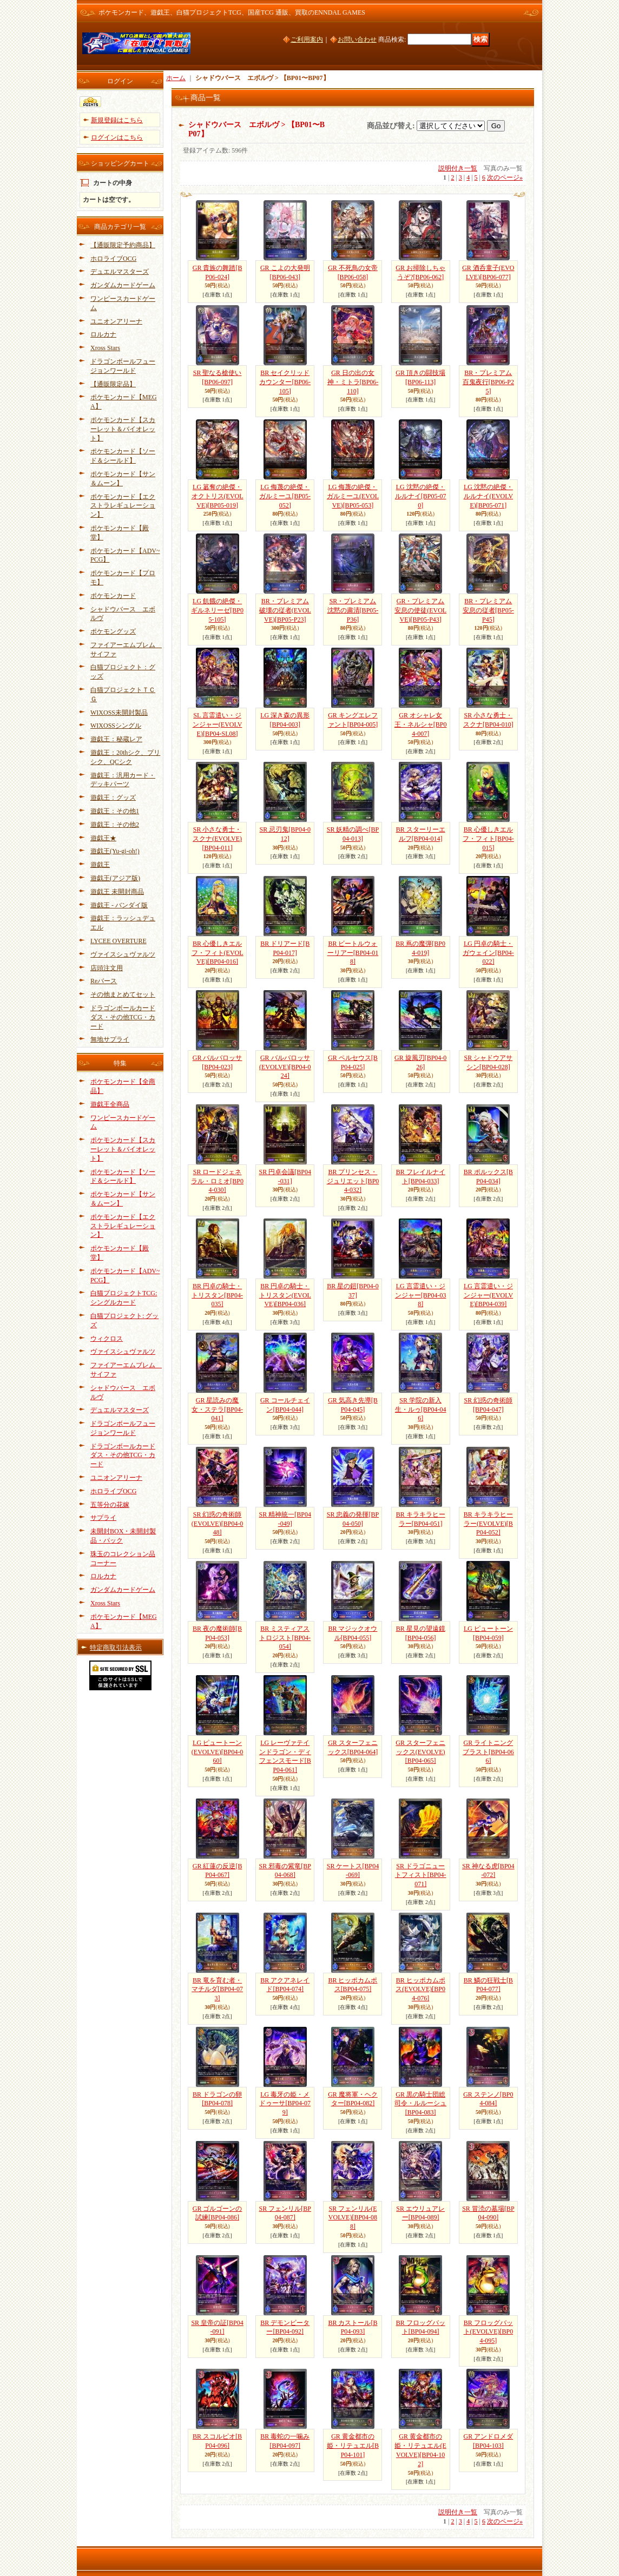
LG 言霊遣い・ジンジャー (420, 1295)
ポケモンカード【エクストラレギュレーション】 (122, 506)
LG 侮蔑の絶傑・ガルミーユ (285, 496)
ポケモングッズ (113, 631)
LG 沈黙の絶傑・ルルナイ (420, 496)
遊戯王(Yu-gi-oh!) (115, 851)
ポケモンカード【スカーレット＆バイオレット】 (122, 429)
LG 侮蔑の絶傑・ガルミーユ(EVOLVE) (353, 496)
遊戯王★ (103, 838)
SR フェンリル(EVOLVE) (352, 2218)
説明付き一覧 (457, 168)
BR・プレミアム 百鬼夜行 (488, 382)
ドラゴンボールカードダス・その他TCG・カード (122, 1017)
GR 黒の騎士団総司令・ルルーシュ (420, 2104)
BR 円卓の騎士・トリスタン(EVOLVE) (285, 1295)
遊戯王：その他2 (114, 824)
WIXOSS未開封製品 (119, 712)
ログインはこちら (117, 137)
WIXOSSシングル (115, 725)
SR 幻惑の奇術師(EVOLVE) (217, 1524)
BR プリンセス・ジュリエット (353, 1181)
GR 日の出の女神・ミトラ (353, 382)
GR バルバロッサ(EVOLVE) (285, 1067)
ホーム (176, 78)
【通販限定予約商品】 (122, 245)
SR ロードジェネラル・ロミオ (217, 1181)
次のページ (505, 177)
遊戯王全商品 (109, 1104)
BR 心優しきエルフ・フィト (488, 839)
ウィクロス (106, 1338)
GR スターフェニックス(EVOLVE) (420, 1752)
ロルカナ (103, 334)
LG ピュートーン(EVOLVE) (217, 1752)
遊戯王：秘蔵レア (116, 739)
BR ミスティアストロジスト (285, 1638)
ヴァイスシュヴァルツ (122, 954)
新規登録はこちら (117, 120)
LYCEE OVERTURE (118, 941)
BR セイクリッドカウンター (285, 382)
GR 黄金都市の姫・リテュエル (353, 2446)
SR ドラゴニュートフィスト (420, 1875)
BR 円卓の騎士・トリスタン (217, 1295)
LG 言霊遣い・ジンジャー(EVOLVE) (488, 1295)
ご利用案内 (307, 39)
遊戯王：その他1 (114, 811)
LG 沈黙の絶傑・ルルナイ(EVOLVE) (488, 496)
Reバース (103, 981)
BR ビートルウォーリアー (353, 953)
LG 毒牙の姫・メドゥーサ (285, 2104)
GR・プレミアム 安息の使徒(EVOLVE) (420, 610)
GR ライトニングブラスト (488, 1752)
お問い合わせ (357, 39)
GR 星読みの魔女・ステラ (217, 1409)
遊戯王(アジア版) (115, 878)
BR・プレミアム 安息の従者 (488, 610)
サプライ (103, 1517)
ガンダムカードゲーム (122, 285)
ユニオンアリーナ (116, 321)
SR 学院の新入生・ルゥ (420, 1409)
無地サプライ (109, 1039)
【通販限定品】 (113, 384)
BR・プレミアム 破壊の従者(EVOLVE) (285, 610)
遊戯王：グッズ (113, 797)
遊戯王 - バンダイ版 (119, 905)
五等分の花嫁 (109, 1504)
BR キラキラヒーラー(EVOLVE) (488, 1524)
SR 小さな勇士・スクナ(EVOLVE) (217, 839)
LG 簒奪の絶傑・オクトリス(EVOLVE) (217, 496)
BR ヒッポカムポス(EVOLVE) (420, 1989)
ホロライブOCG (113, 258)
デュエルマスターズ (119, 271)
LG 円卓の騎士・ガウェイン (488, 953)
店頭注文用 (106, 968)
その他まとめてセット (122, 994)
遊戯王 (100, 864)
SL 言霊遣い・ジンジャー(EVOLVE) (217, 724)
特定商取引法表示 (116, 1647)
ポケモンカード (113, 595)
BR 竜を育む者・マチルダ (217, 1989)
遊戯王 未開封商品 (117, 891)
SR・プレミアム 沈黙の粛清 (353, 610)
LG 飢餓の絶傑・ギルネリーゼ (217, 610)
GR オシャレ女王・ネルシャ (420, 724)
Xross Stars (105, 348)
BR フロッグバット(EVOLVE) (488, 2332)
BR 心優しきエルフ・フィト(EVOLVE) (217, 953)
